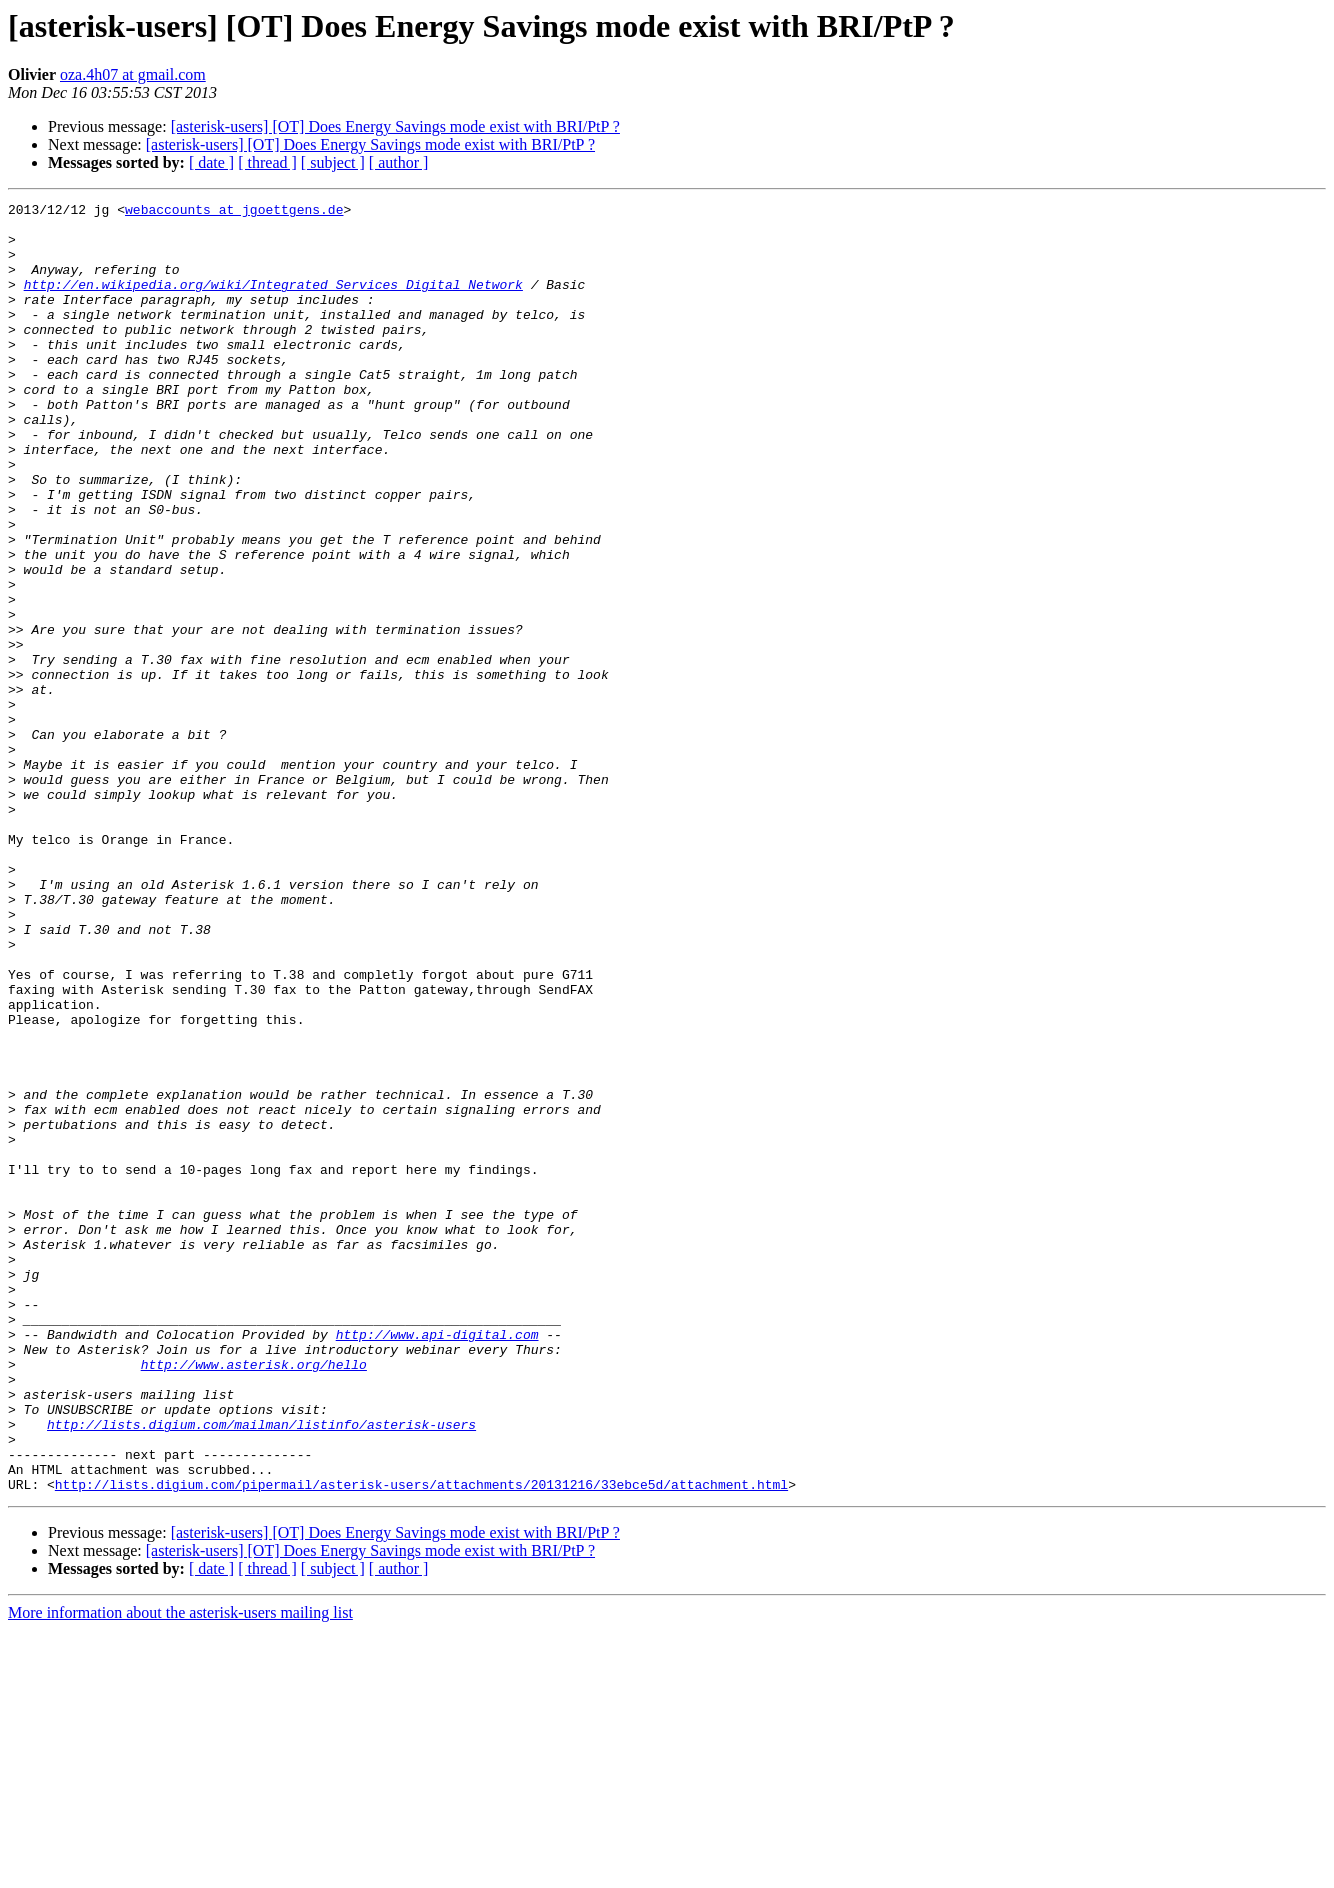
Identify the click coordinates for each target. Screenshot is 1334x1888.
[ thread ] (267, 162)
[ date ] (211, 162)
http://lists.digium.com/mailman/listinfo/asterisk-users (261, 1670)
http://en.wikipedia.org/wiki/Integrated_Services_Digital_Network (273, 302)
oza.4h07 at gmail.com (133, 74)
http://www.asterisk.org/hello (254, 1598)
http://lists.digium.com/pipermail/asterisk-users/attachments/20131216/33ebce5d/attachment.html (421, 1742)
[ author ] (399, 162)
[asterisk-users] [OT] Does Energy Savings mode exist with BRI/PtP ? (395, 126)
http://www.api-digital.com (437, 1562)
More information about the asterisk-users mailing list (180, 1870)
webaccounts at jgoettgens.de (234, 212)
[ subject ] (333, 162)
